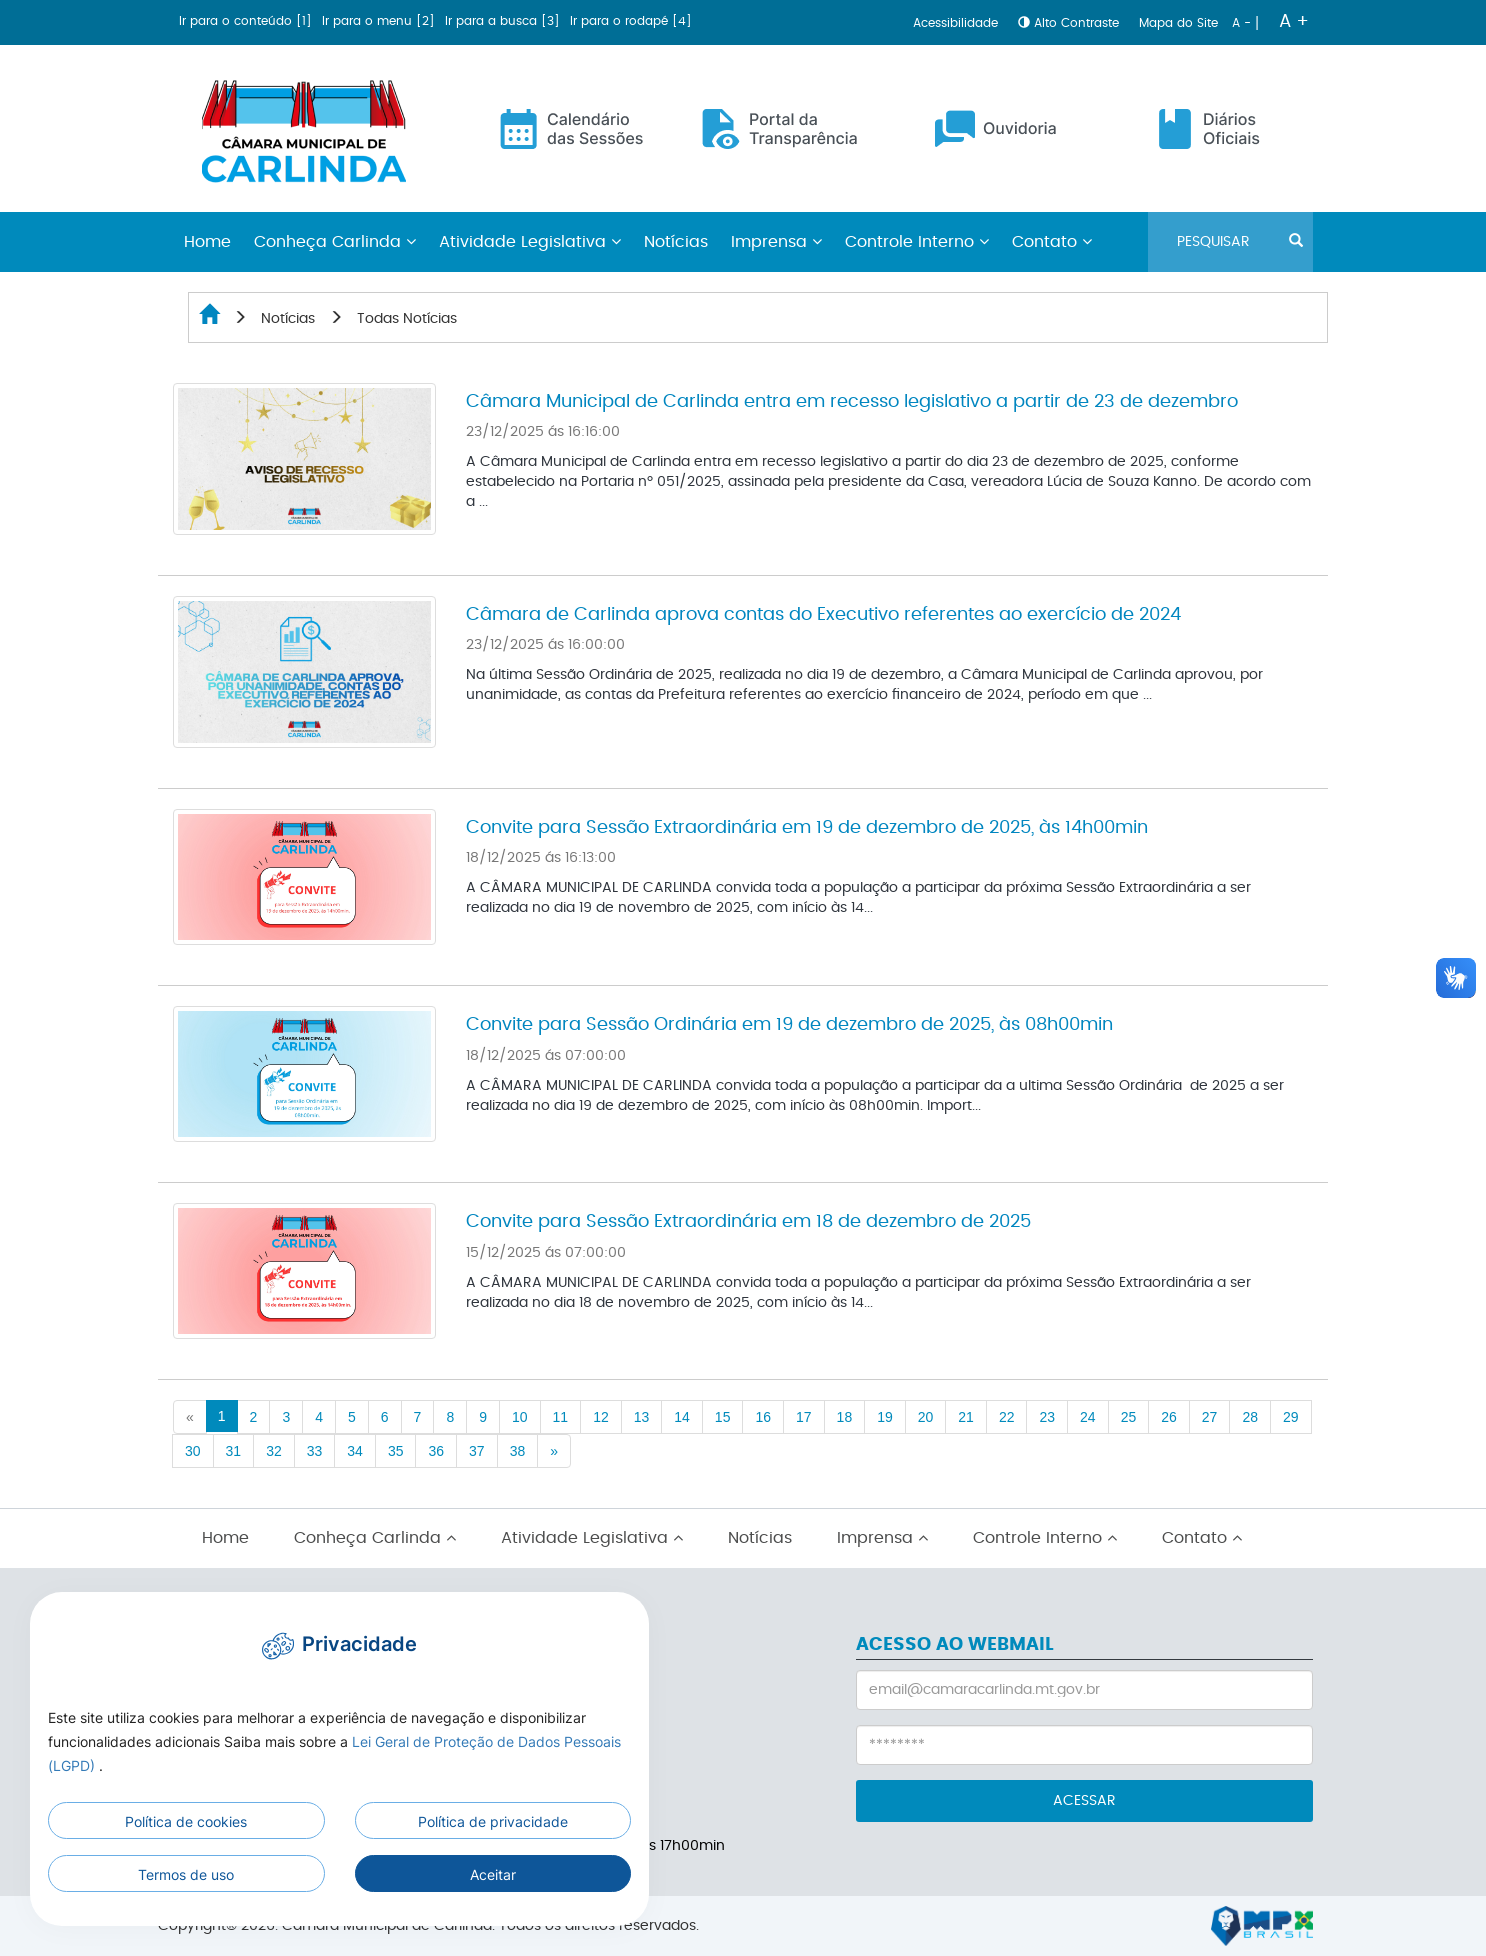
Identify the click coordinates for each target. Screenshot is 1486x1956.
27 (1210, 1417)
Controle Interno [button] (917, 242)
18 (845, 1417)
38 (518, 1451)
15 (723, 1417)
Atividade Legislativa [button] (530, 242)
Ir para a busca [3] (504, 21)
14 (682, 1417)
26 (1169, 1417)
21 (966, 1417)
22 (1007, 1417)
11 (561, 1417)
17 (804, 1417)
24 (1088, 1417)
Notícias (676, 242)
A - (1243, 23)
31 (234, 1451)
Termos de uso (186, 1874)
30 (193, 1451)
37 (477, 1451)
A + (1294, 22)
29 (1291, 1417)
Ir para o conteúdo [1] (247, 21)
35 (396, 1451)
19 (885, 1417)
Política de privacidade (493, 1821)
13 (642, 1417)
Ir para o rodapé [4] (631, 21)
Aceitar (493, 1874)
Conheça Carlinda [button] (335, 242)
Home (225, 1538)
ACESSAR (1084, 1801)
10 (520, 1417)
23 (1047, 1417)
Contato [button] (1052, 242)
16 (763, 1417)
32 (274, 1451)
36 (436, 1451)
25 (1129, 1417)
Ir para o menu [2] (380, 21)
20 (926, 1417)
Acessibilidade (957, 23)
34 (355, 1451)
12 (601, 1417)
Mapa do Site (1180, 23)
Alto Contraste (1070, 23)
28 (1250, 1417)
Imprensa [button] (776, 242)
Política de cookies (186, 1821)
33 (315, 1451)
